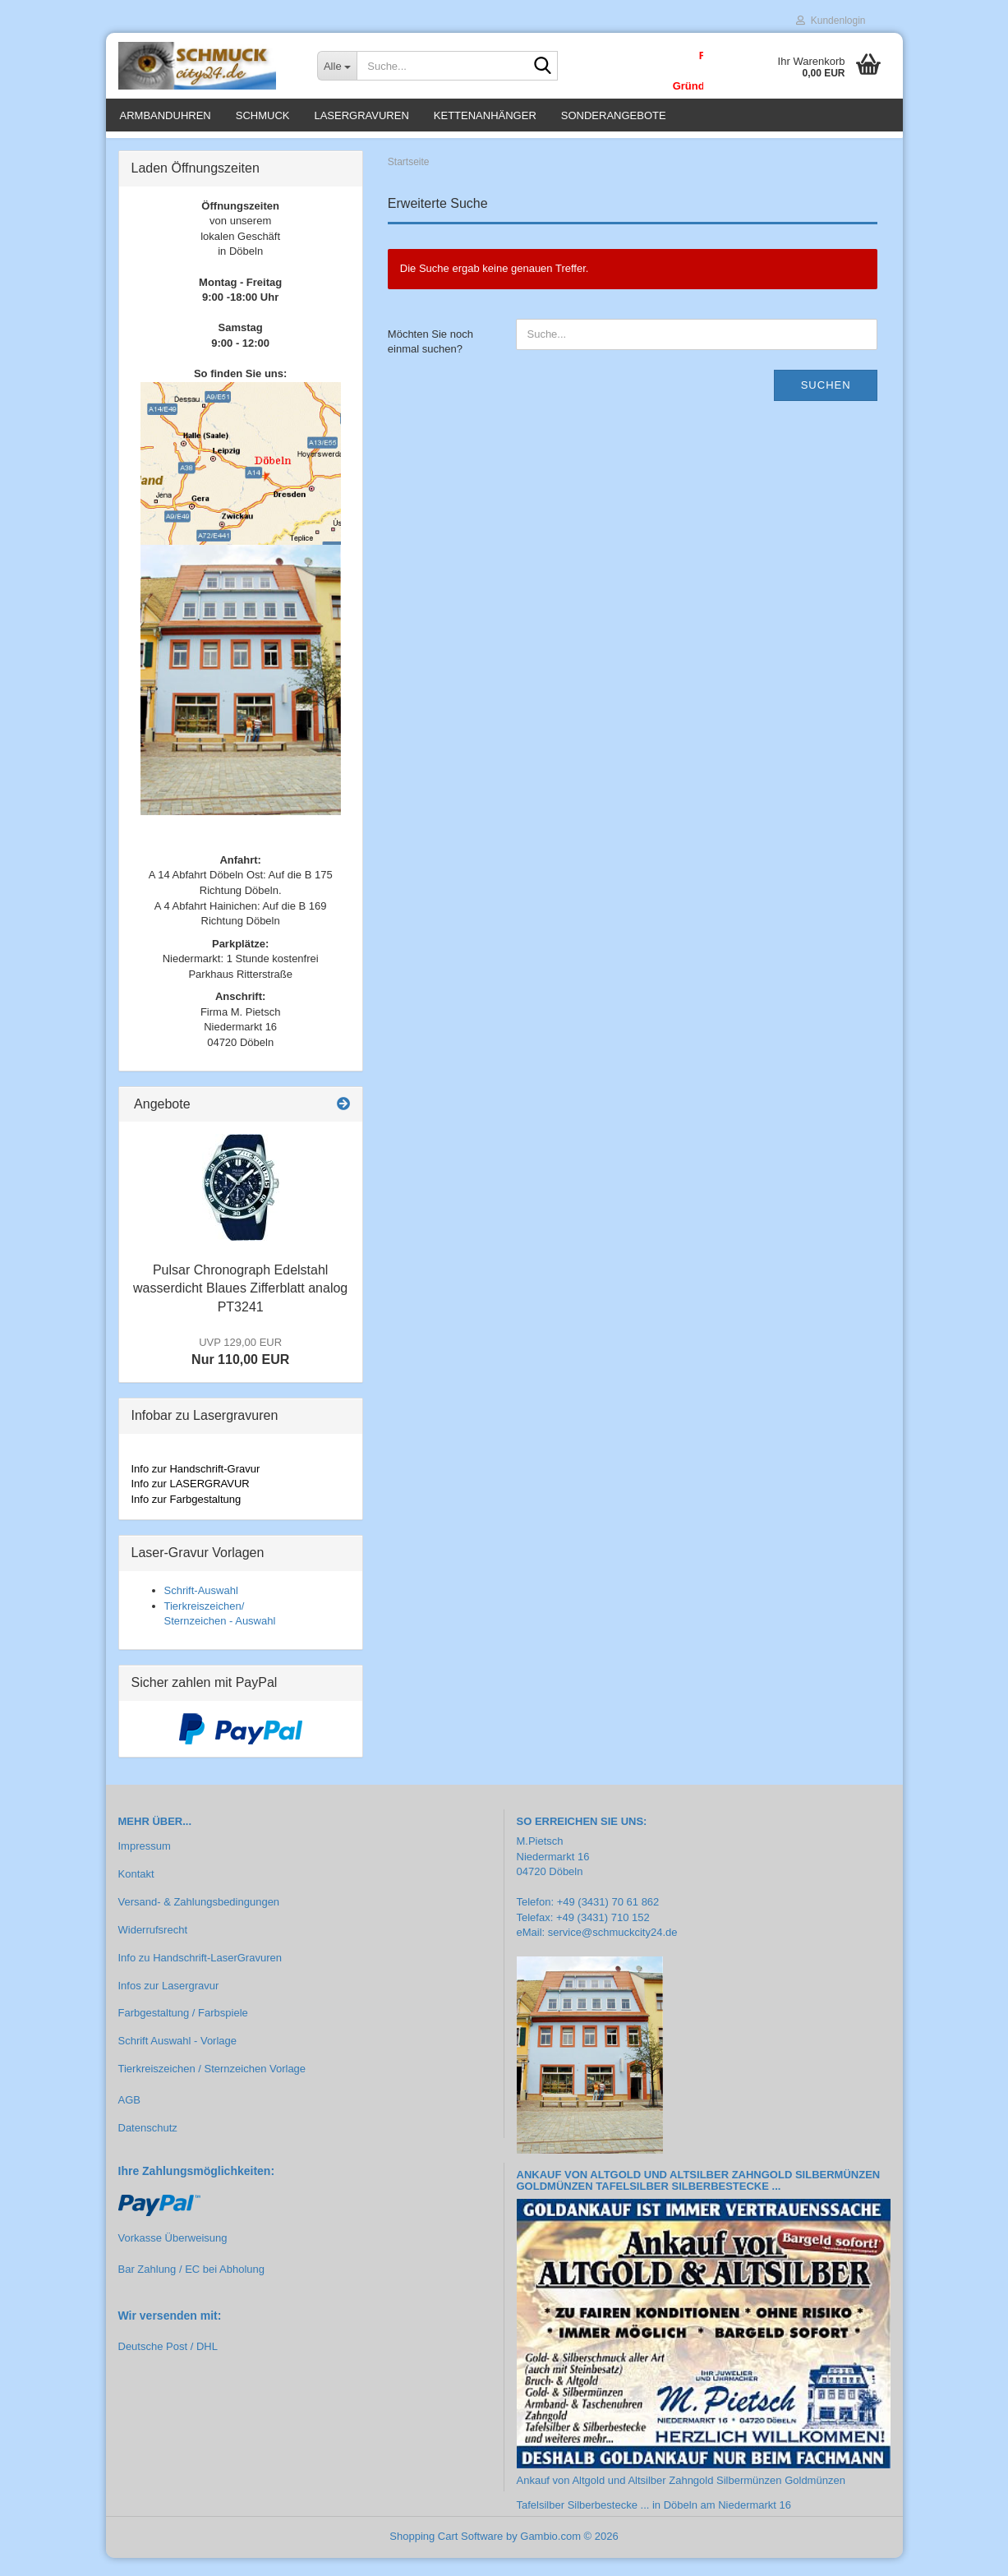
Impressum (144, 1864)
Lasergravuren (361, 115)
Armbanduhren (165, 115)
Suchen (826, 403)
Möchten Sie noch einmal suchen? (430, 360)
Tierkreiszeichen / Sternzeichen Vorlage (212, 2087)
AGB (129, 2118)
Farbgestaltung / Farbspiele (183, 2031)
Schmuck (263, 115)
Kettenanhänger (485, 115)
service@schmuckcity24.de (613, 1951)
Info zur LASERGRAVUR (190, 1501)
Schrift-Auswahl (201, 1608)
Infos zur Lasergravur (168, 2004)
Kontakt (136, 1892)
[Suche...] (337, 66)
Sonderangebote (613, 115)
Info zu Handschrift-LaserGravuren (200, 1976)
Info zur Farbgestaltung (186, 1517)
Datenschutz (147, 2146)
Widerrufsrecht (153, 1948)
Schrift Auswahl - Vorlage (177, 2059)
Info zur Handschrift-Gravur (195, 1487)
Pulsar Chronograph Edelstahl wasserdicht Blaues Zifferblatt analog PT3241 (240, 1307)
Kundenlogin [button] (830, 20)
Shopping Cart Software (446, 2554)
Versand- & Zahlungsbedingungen (199, 1920)
